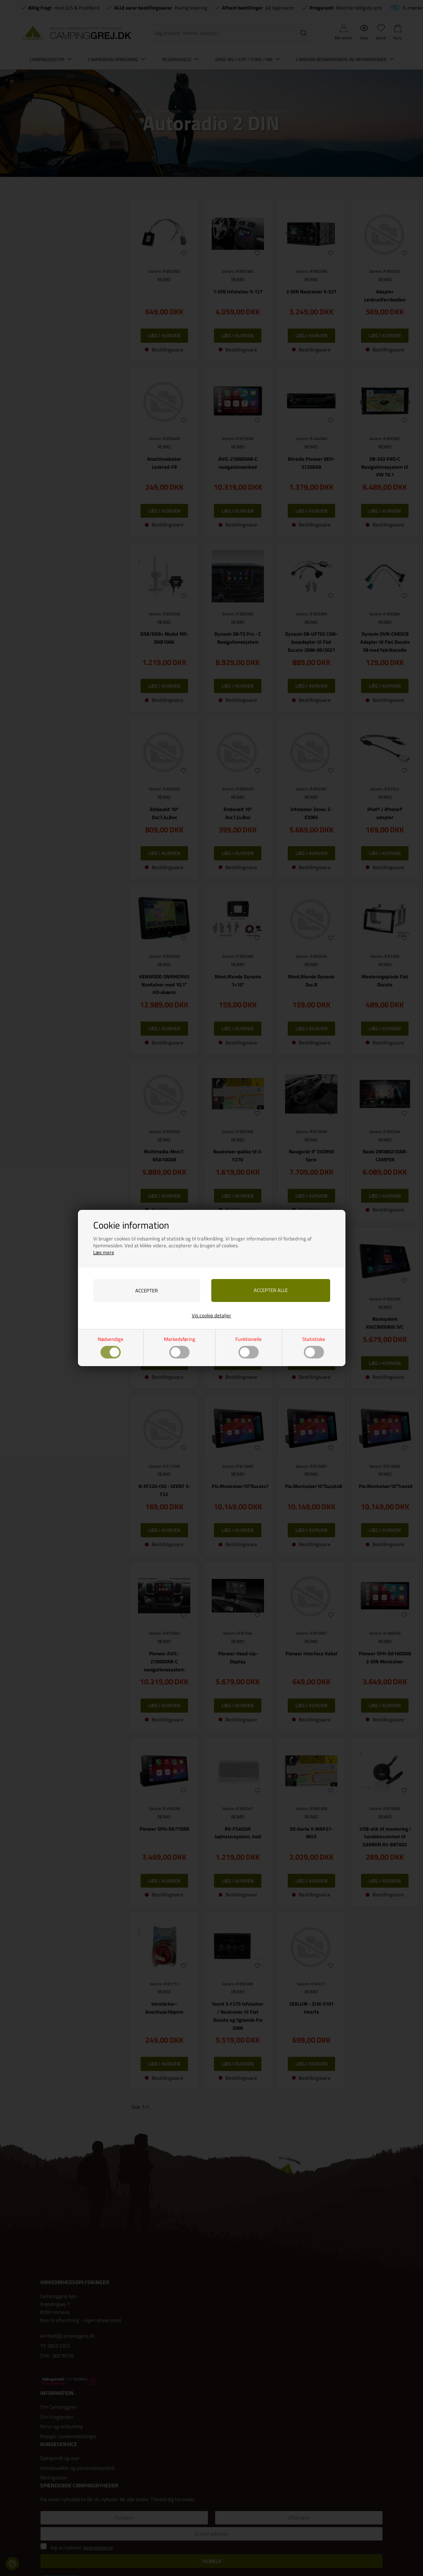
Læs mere (103, 1252)
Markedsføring (179, 1346)
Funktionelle (248, 1346)
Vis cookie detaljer (211, 1315)
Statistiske (313, 1346)
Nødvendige (110, 1346)
